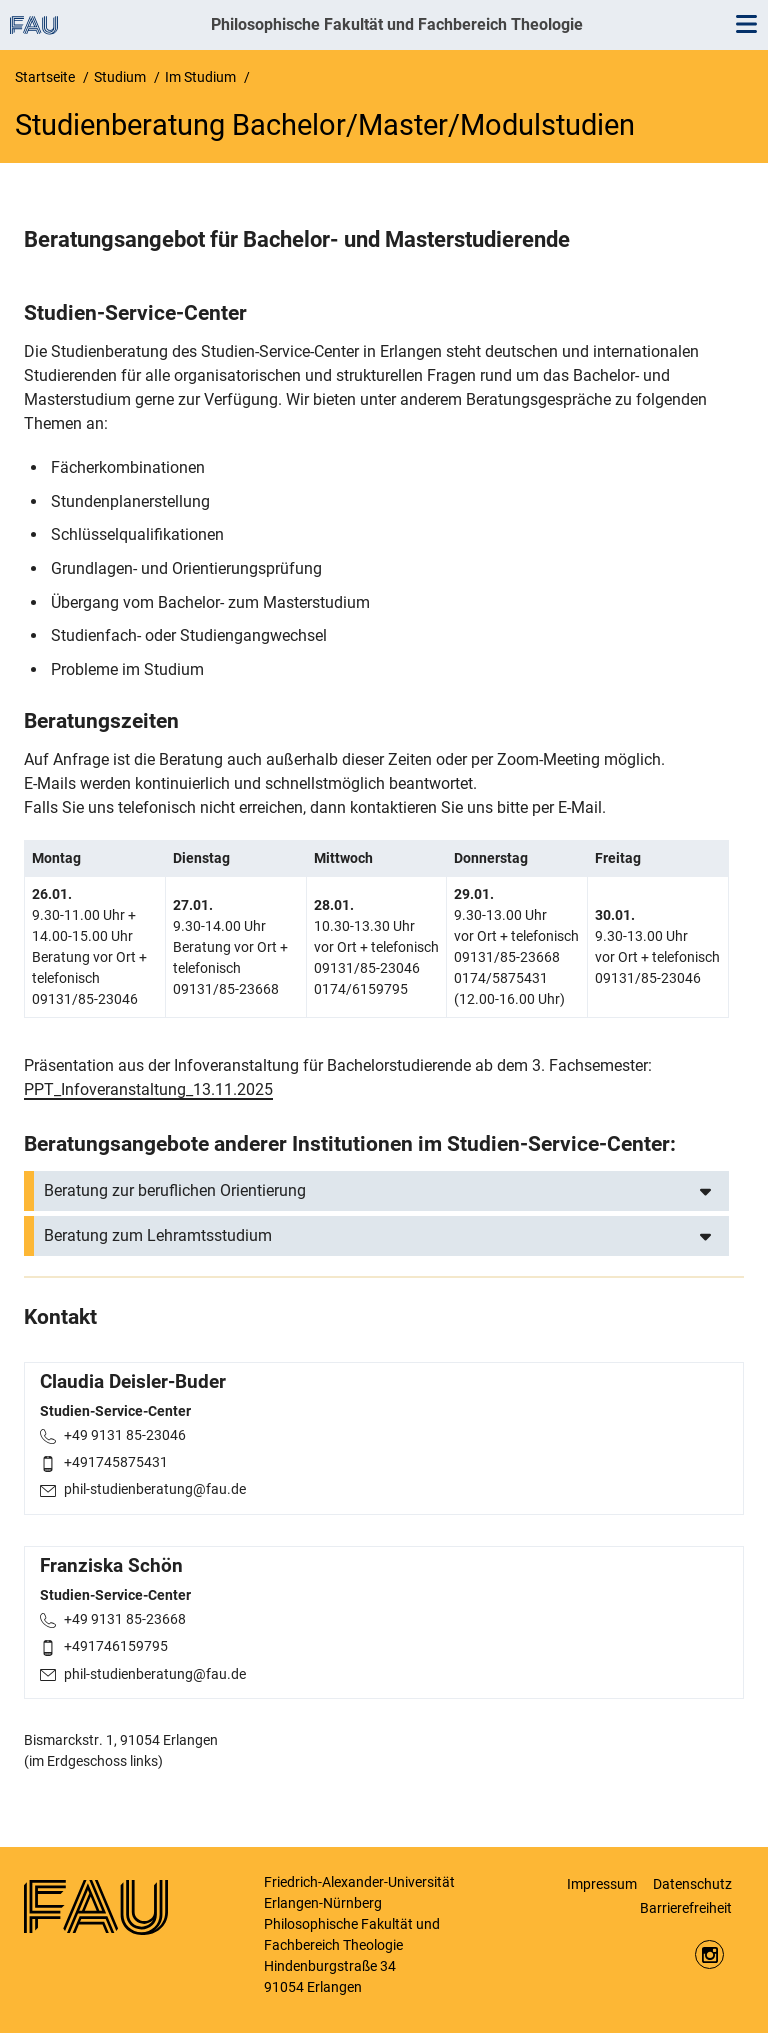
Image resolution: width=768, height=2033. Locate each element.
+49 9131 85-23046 (125, 1435)
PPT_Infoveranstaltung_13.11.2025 (148, 1089)
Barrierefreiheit (686, 1908)
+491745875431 (116, 1462)
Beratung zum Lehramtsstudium (158, 1235)
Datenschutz (692, 1884)
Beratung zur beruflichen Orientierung (175, 1190)
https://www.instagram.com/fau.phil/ (709, 1954)
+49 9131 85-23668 (125, 1619)
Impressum (602, 1884)
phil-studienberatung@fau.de (155, 1489)
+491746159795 (116, 1646)
